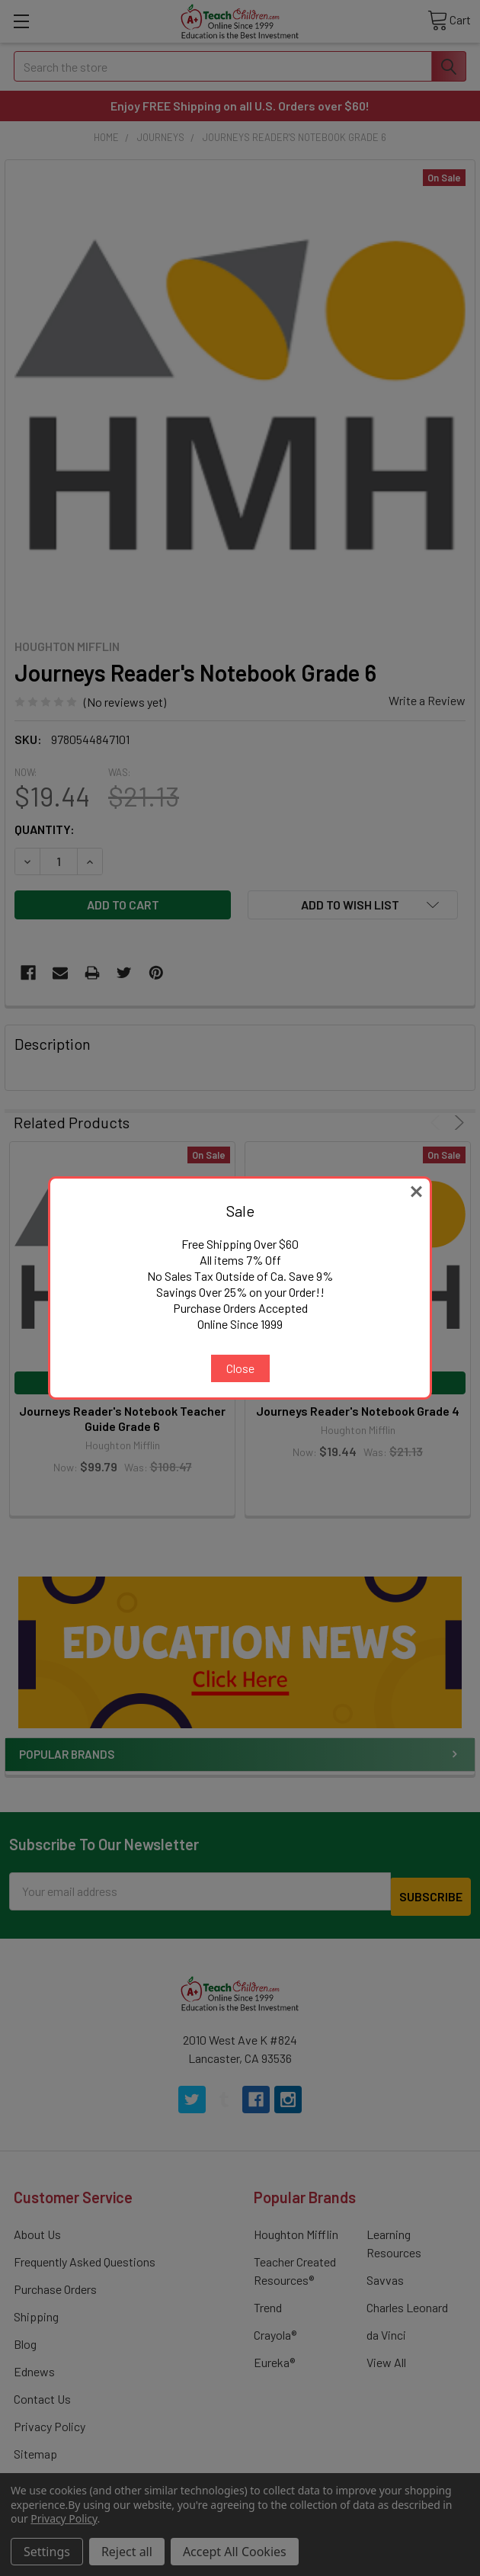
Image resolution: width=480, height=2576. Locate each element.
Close (240, 1368)
